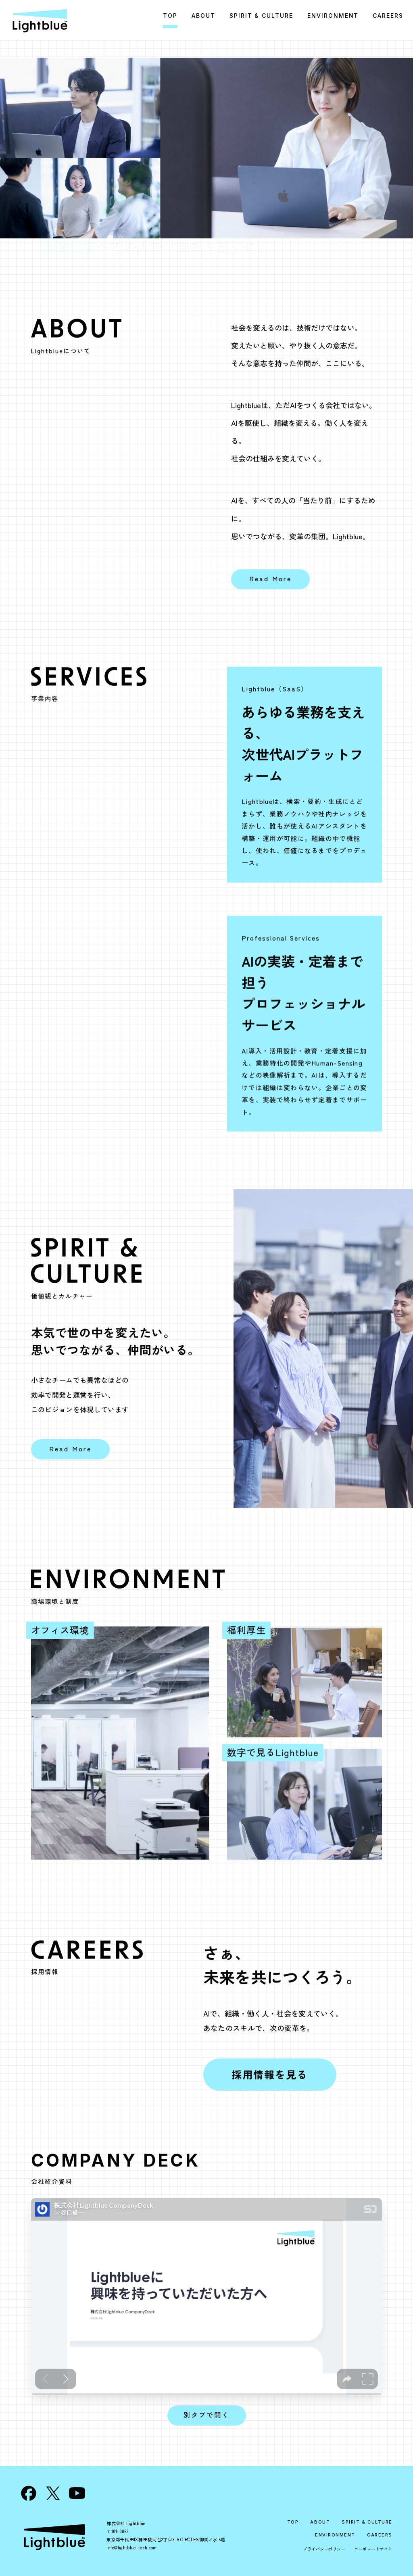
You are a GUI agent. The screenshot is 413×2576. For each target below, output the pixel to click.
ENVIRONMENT (335, 2535)
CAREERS (379, 2535)
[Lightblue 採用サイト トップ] (40, 19)
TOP (293, 2522)
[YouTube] (77, 2493)
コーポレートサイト (373, 2549)
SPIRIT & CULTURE (367, 2522)
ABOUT (320, 2522)
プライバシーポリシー (324, 2549)
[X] (53, 2493)
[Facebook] (29, 2493)
